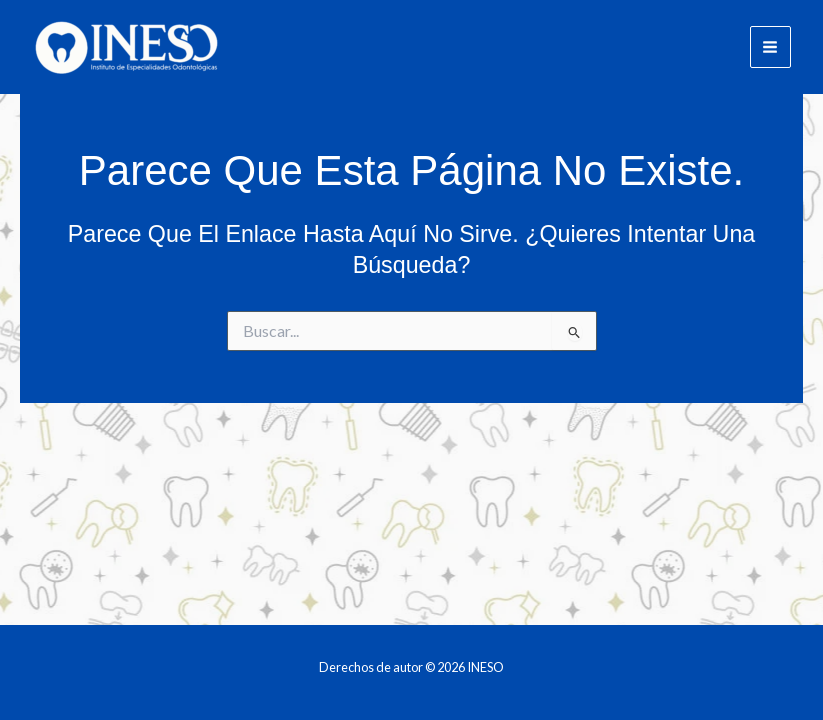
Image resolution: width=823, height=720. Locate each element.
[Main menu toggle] (770, 46)
